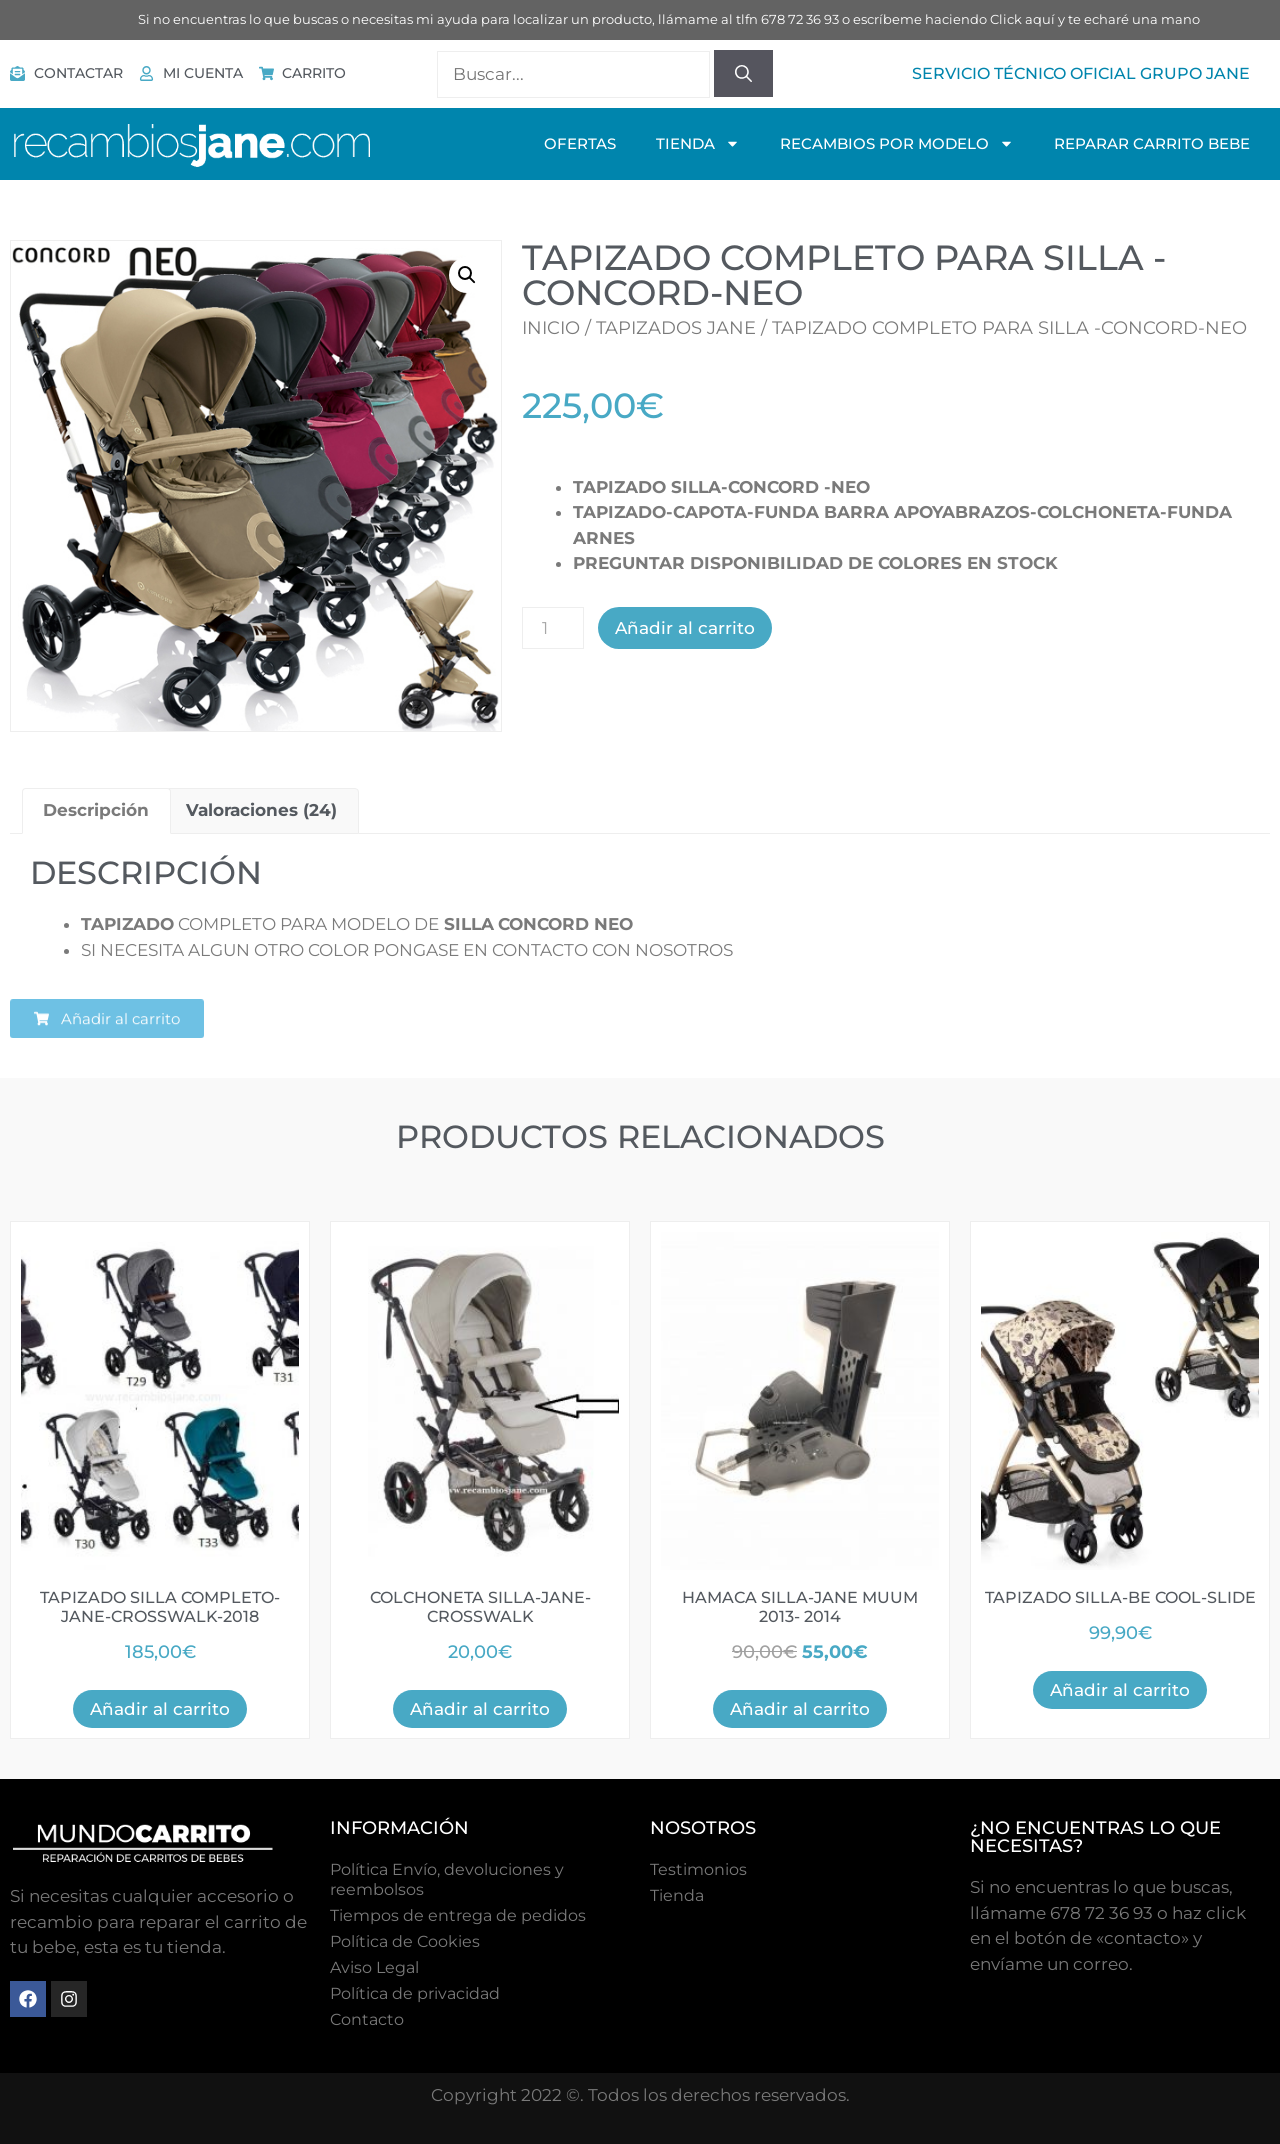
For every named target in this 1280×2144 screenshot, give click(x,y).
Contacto (367, 2019)
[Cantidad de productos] (553, 628)
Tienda (677, 1895)
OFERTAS (580, 143)
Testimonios (698, 1869)
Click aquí (1022, 19)
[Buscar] (743, 74)
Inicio (551, 328)
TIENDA (698, 143)
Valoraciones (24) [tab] (261, 810)
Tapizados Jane (676, 328)
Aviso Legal (374, 1967)
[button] (467, 275)
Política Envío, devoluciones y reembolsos (447, 1879)
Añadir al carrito (685, 628)
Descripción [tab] (96, 810)
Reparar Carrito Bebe (1152, 143)
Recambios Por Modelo (897, 143)
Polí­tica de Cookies (405, 1941)
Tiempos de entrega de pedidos (458, 1915)
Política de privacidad (415, 1993)
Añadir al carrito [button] (160, 1709)
